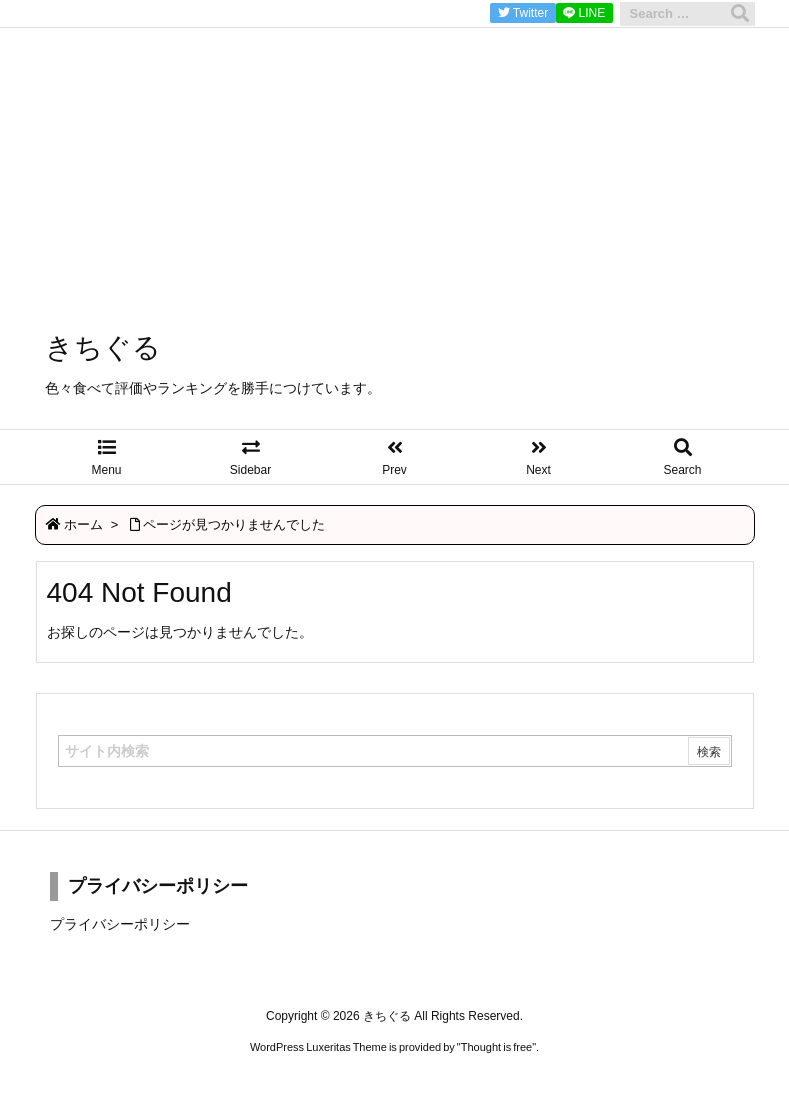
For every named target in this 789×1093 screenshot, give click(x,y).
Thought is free (496, 1047)
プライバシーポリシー (120, 924)
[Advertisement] (394, 140)
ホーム (83, 524)
